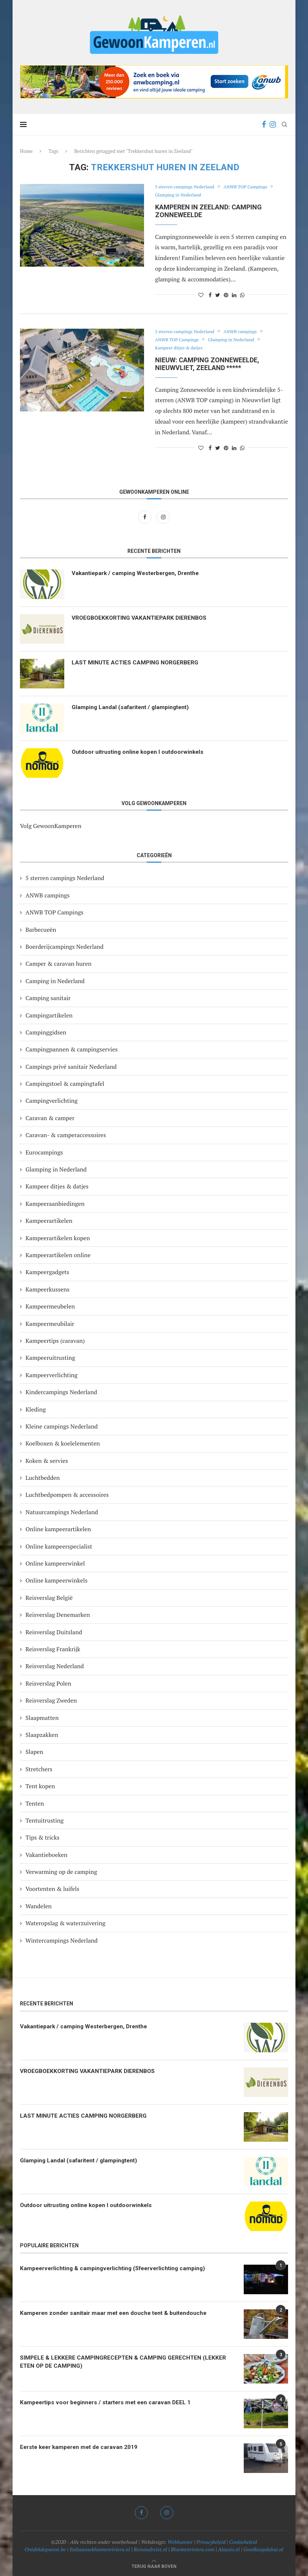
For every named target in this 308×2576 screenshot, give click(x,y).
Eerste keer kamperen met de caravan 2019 (81, 2447)
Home (26, 151)
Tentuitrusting (44, 1820)
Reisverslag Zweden (51, 1700)
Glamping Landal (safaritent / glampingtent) (132, 707)
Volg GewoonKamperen (50, 826)
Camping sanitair (48, 998)
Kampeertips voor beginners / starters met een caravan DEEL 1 (109, 2402)
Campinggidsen (45, 1032)
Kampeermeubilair (49, 1324)
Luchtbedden (42, 1478)
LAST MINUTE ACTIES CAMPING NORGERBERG (136, 662)
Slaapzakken (41, 1735)
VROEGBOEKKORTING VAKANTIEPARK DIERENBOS (140, 618)
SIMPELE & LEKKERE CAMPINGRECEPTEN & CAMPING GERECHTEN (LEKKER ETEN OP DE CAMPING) (124, 2362)
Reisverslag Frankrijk (52, 1649)
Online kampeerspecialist (58, 1546)
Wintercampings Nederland (61, 1940)
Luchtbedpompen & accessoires (67, 1495)
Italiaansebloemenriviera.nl (99, 2549)
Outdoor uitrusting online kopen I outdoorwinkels (140, 752)
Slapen (34, 1752)
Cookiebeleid (243, 2541)
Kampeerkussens (47, 1289)
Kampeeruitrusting (50, 1358)
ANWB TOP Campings (252, 187)
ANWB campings (246, 332)
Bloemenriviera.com (193, 2549)
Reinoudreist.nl (150, 2549)
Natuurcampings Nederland (61, 1512)
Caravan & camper (50, 1118)
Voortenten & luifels (52, 1889)
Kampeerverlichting (51, 1375)
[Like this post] (200, 294)
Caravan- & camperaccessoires (65, 1135)
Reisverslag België (49, 1598)
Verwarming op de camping (61, 1872)
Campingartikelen (48, 1015)
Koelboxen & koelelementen (62, 1443)
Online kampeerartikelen (58, 1529)
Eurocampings (44, 1152)
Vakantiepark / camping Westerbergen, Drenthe (139, 573)
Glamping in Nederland (180, 195)
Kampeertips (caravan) (55, 1341)
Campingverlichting (51, 1101)
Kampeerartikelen (48, 1221)
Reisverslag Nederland (54, 1666)
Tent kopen (40, 1786)
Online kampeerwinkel (55, 1563)
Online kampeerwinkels (56, 1580)
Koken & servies (46, 1461)
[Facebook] (264, 124)
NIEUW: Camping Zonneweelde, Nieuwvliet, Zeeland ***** (207, 364)
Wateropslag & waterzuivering (65, 1923)
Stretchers (38, 1769)
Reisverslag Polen (48, 1683)
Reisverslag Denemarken (57, 1615)
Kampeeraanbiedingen (55, 1204)
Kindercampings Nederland (61, 1392)
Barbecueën (40, 930)
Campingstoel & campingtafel (64, 1084)
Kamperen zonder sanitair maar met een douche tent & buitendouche (116, 2313)
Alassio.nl (229, 2549)
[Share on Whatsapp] (242, 294)
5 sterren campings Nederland (187, 187)
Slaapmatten (42, 1718)
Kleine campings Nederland (61, 1426)
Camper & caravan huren (58, 963)
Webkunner (180, 2541)
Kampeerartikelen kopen (57, 1238)
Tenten (34, 1803)
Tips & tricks (42, 1837)
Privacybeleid (211, 2541)
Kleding (35, 1409)
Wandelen (38, 1906)
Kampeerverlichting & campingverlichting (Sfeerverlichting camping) (116, 2268)
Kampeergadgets (47, 1272)
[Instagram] (273, 124)
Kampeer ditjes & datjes (180, 348)
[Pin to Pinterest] (226, 294)
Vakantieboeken (46, 1855)
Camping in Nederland (55, 981)
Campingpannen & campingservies (71, 1049)
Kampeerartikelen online (57, 1255)
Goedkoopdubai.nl (263, 2549)
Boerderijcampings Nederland (64, 947)
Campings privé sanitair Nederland (71, 1067)
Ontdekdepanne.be (45, 2549)
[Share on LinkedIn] (234, 294)
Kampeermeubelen (50, 1306)
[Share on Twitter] (217, 294)
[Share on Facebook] (210, 294)
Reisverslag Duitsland (53, 1632)
